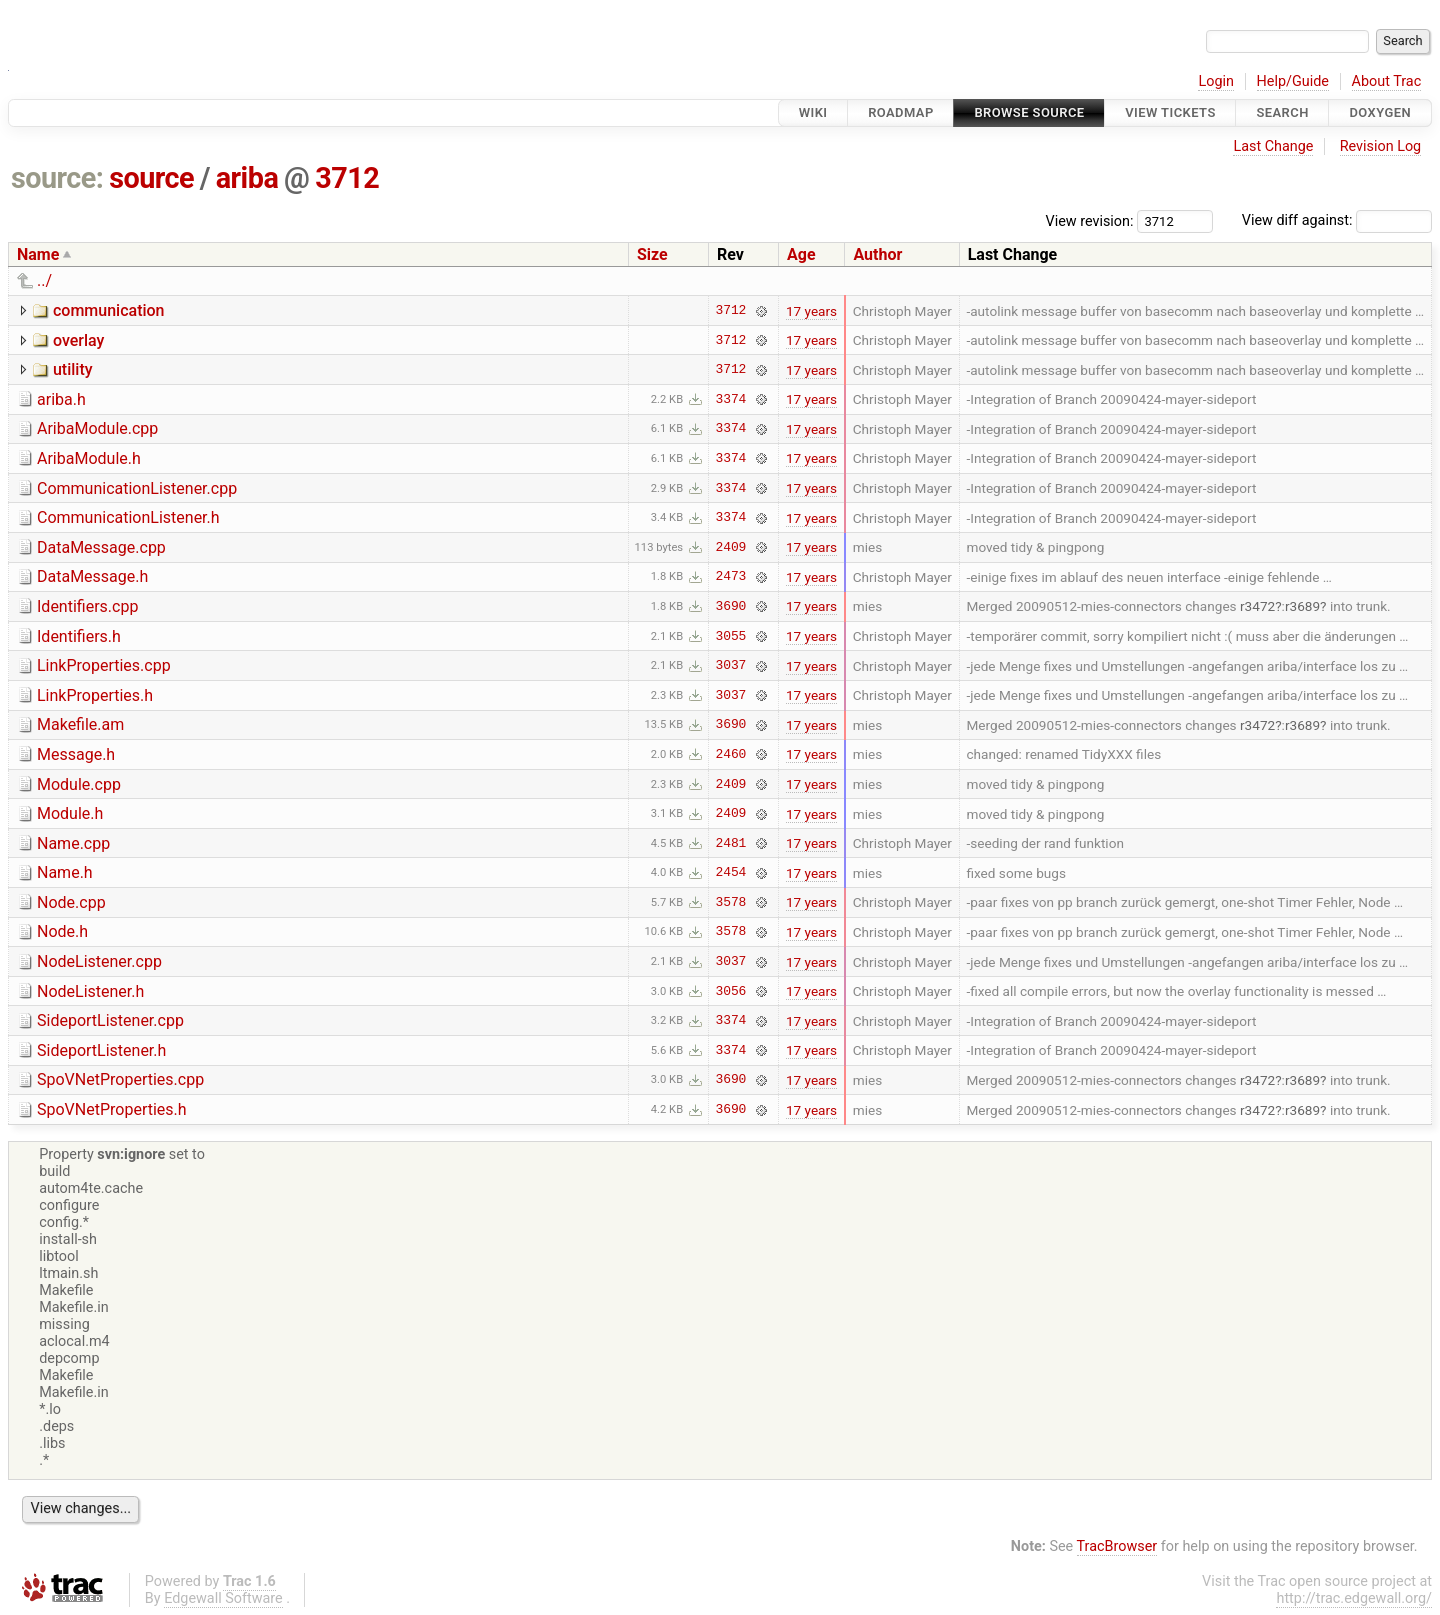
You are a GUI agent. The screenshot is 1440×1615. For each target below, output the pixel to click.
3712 (347, 178)
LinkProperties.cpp (104, 665)
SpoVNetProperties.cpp (120, 1079)
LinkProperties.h (95, 695)
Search (1282, 112)
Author (877, 254)
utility (73, 369)
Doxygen (1380, 112)
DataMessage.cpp (101, 547)
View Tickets (1170, 112)
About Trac (1387, 81)
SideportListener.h (101, 1050)
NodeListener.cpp (99, 961)
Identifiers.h (79, 636)
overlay (78, 340)
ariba (247, 178)
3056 (731, 991)
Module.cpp (79, 784)
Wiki (813, 112)
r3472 (1257, 606)
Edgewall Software (223, 1598)
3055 (731, 636)
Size (652, 254)
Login (1216, 81)
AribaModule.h (89, 458)
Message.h (76, 754)
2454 (731, 873)
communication (109, 310)
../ (44, 280)
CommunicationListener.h (128, 517)
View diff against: (1337, 220)
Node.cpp (71, 902)
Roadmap (901, 112)
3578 (731, 902)
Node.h (62, 931)
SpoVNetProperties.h (112, 1109)
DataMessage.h (92, 576)
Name (38, 254)
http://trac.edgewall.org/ (1354, 1598)
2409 (731, 547)
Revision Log (1381, 146)
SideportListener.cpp (110, 1020)
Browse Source (1029, 112)
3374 (731, 399)
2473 (731, 577)
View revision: (1090, 220)
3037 (731, 666)
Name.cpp (73, 843)
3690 (731, 606)
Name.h (65, 872)
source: (57, 178)
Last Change (1273, 146)
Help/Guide (1293, 81)
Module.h (70, 813)
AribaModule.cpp (97, 428)
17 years (811, 311)
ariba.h (61, 399)
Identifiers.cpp (87, 606)
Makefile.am (80, 724)
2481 (731, 843)
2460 (731, 754)
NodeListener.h (90, 991)
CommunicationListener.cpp (137, 488)
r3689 (1302, 606)
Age (801, 254)
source (151, 178)
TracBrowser (1117, 1546)
